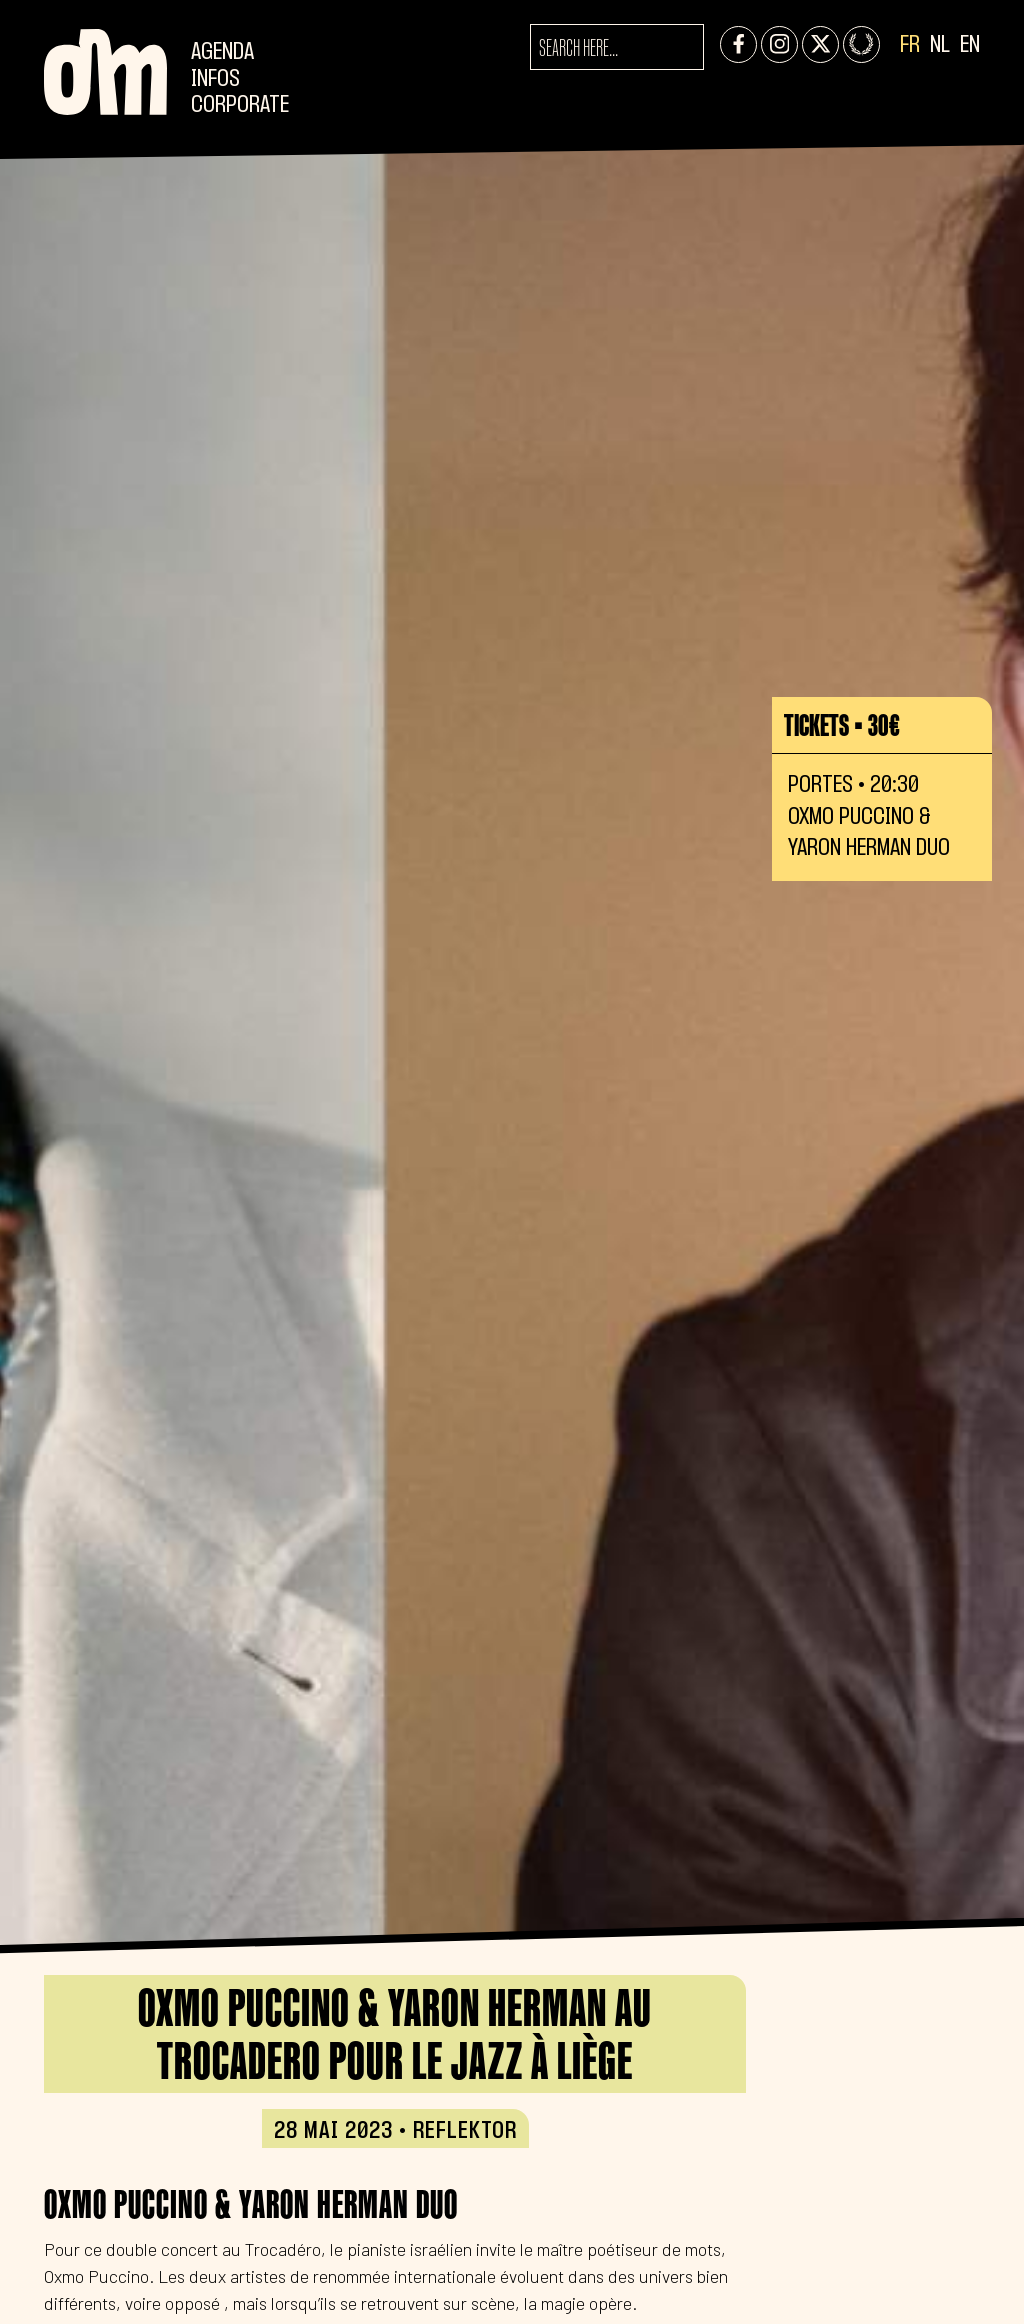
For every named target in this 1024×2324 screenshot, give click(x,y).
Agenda (222, 52)
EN (970, 45)
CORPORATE (240, 105)
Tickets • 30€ (842, 725)
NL (940, 45)
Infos (215, 79)
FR (910, 45)
